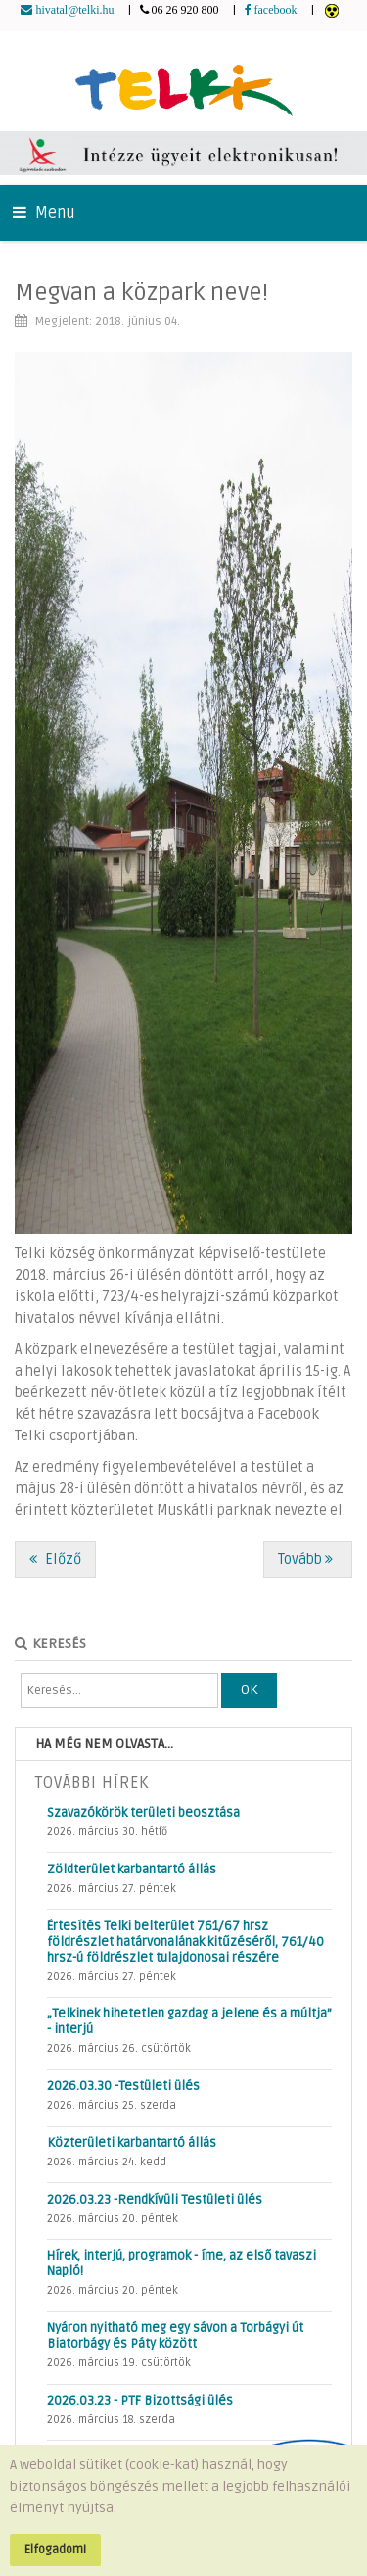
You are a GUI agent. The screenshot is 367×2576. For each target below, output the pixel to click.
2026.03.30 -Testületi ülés (123, 2086)
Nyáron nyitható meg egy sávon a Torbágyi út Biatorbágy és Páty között (175, 2336)
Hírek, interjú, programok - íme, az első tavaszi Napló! (181, 2263)
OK (249, 1689)
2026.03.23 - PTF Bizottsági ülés (140, 2400)
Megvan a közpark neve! (141, 292)
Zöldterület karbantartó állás (131, 1869)
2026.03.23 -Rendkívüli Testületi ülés (154, 2200)
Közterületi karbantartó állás (131, 2143)
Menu (44, 212)
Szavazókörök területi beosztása (143, 1813)
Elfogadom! (55, 2549)
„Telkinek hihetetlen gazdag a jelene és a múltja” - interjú (189, 2021)
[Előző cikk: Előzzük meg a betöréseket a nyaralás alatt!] (55, 1559)
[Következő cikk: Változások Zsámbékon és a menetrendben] (307, 1559)
